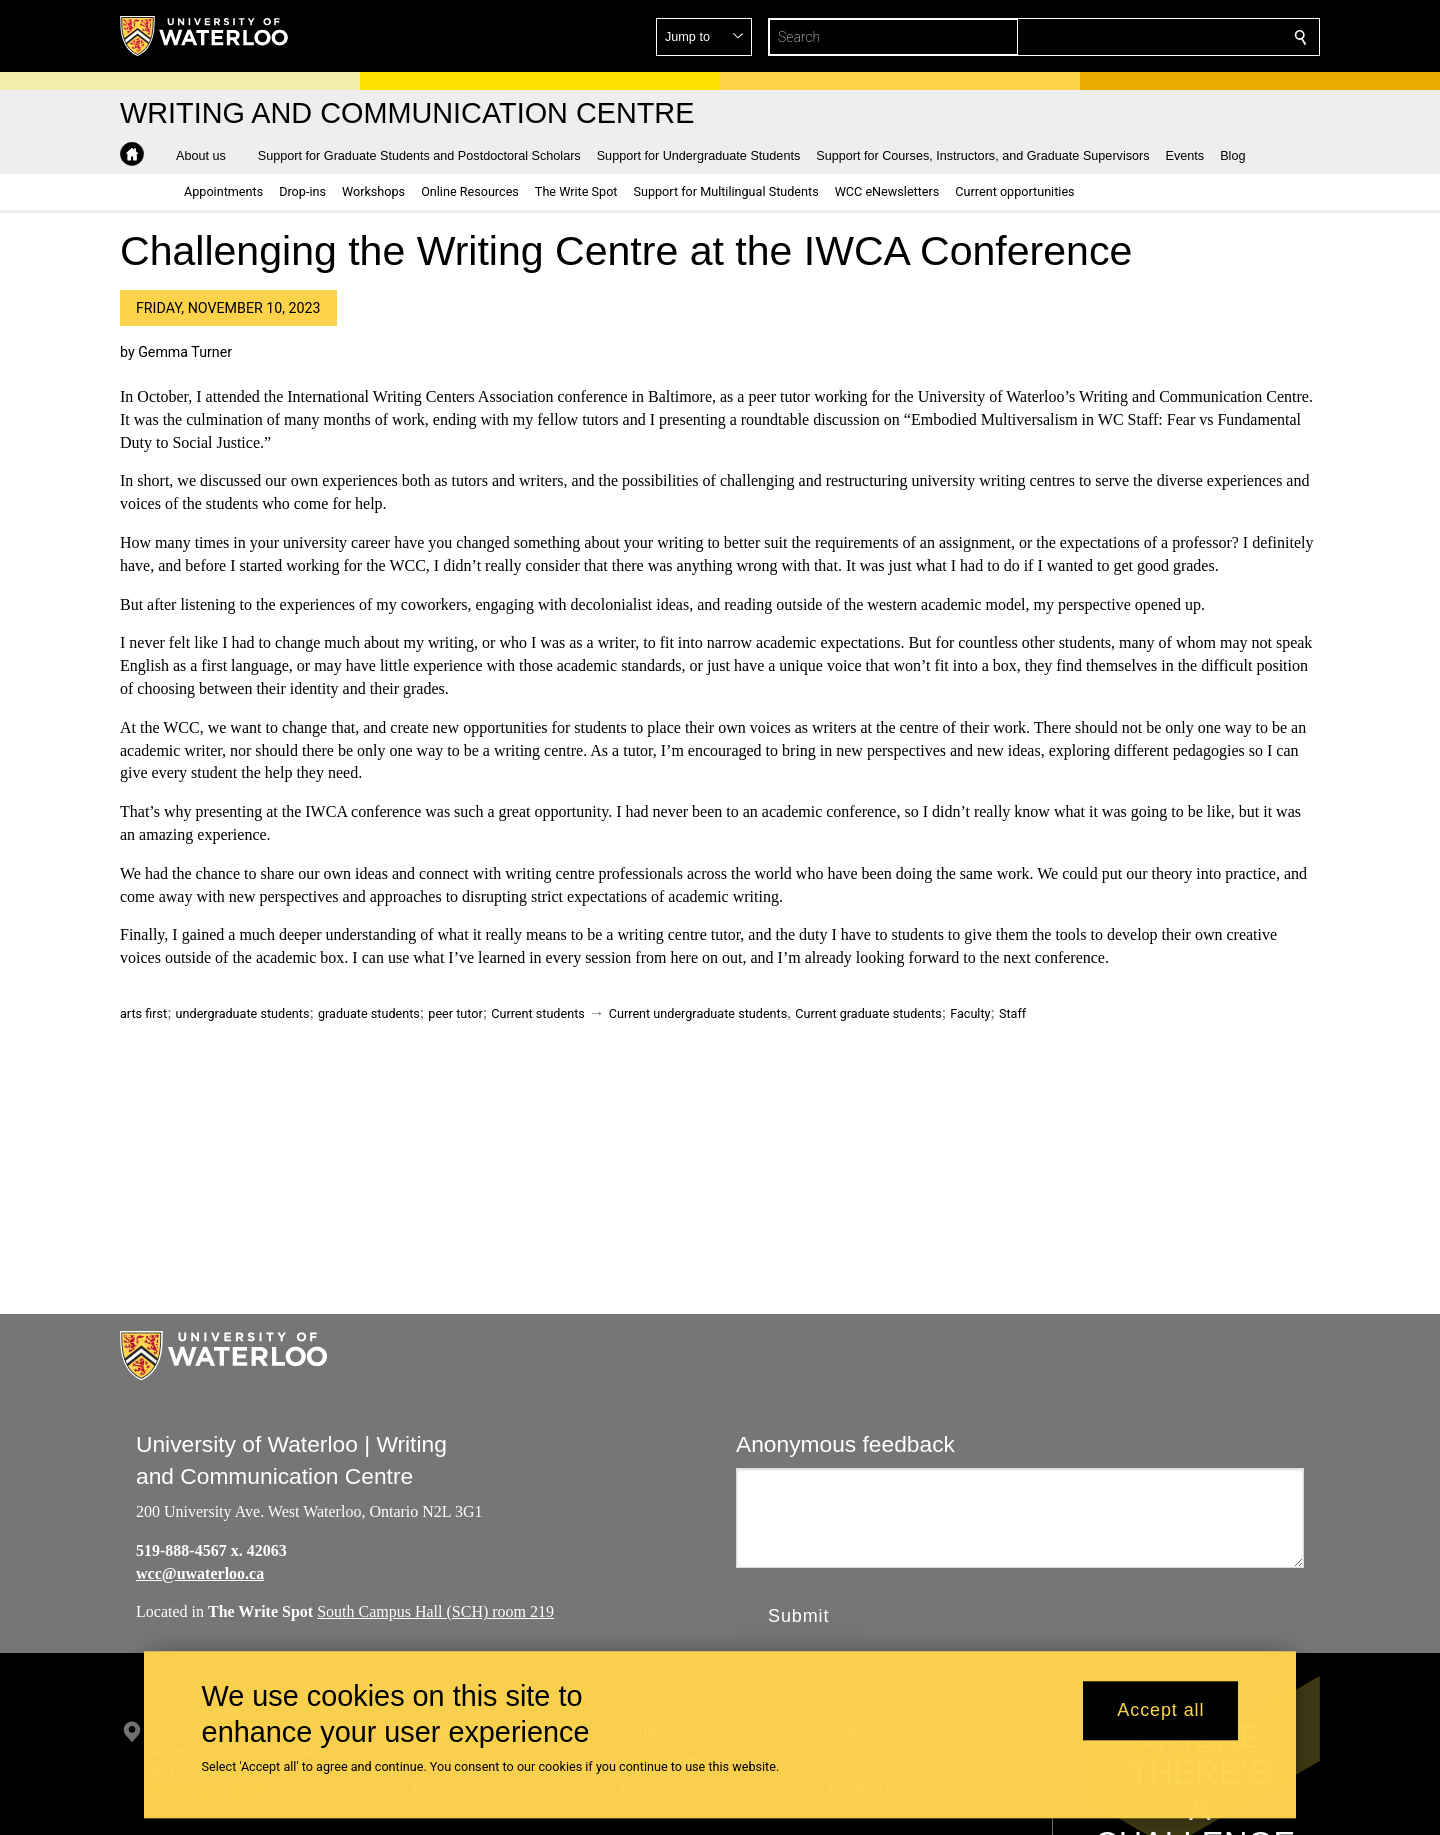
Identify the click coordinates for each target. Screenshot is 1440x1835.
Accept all (1160, 1711)
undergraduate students (243, 1013)
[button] (1156, 37)
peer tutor (455, 1013)
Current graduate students (868, 1013)
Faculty (970, 1013)
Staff (1012, 1013)
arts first (143, 1013)
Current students (538, 1013)
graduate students (369, 1013)
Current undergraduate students (698, 1013)
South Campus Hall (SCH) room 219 (435, 1611)
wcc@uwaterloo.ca (200, 1572)
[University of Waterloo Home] (205, 36)
